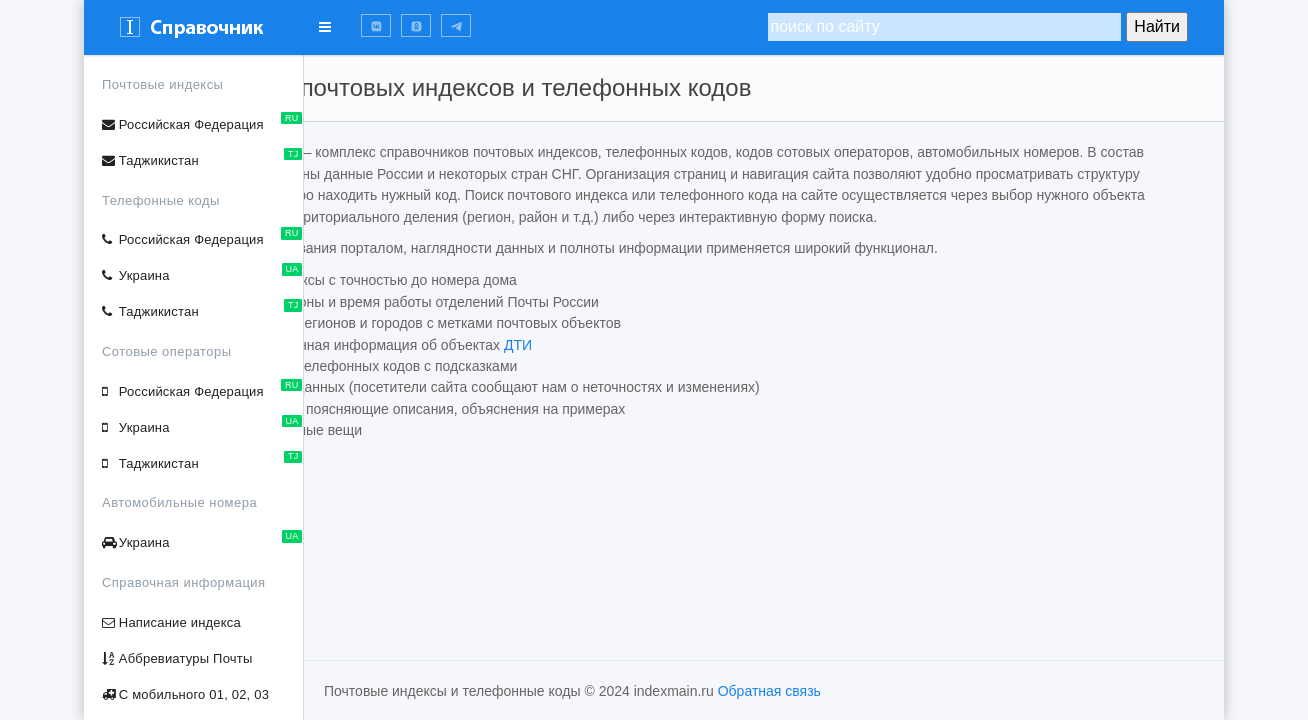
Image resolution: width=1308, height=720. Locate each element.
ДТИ (680, 366)
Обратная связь (769, 691)
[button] (376, 25)
